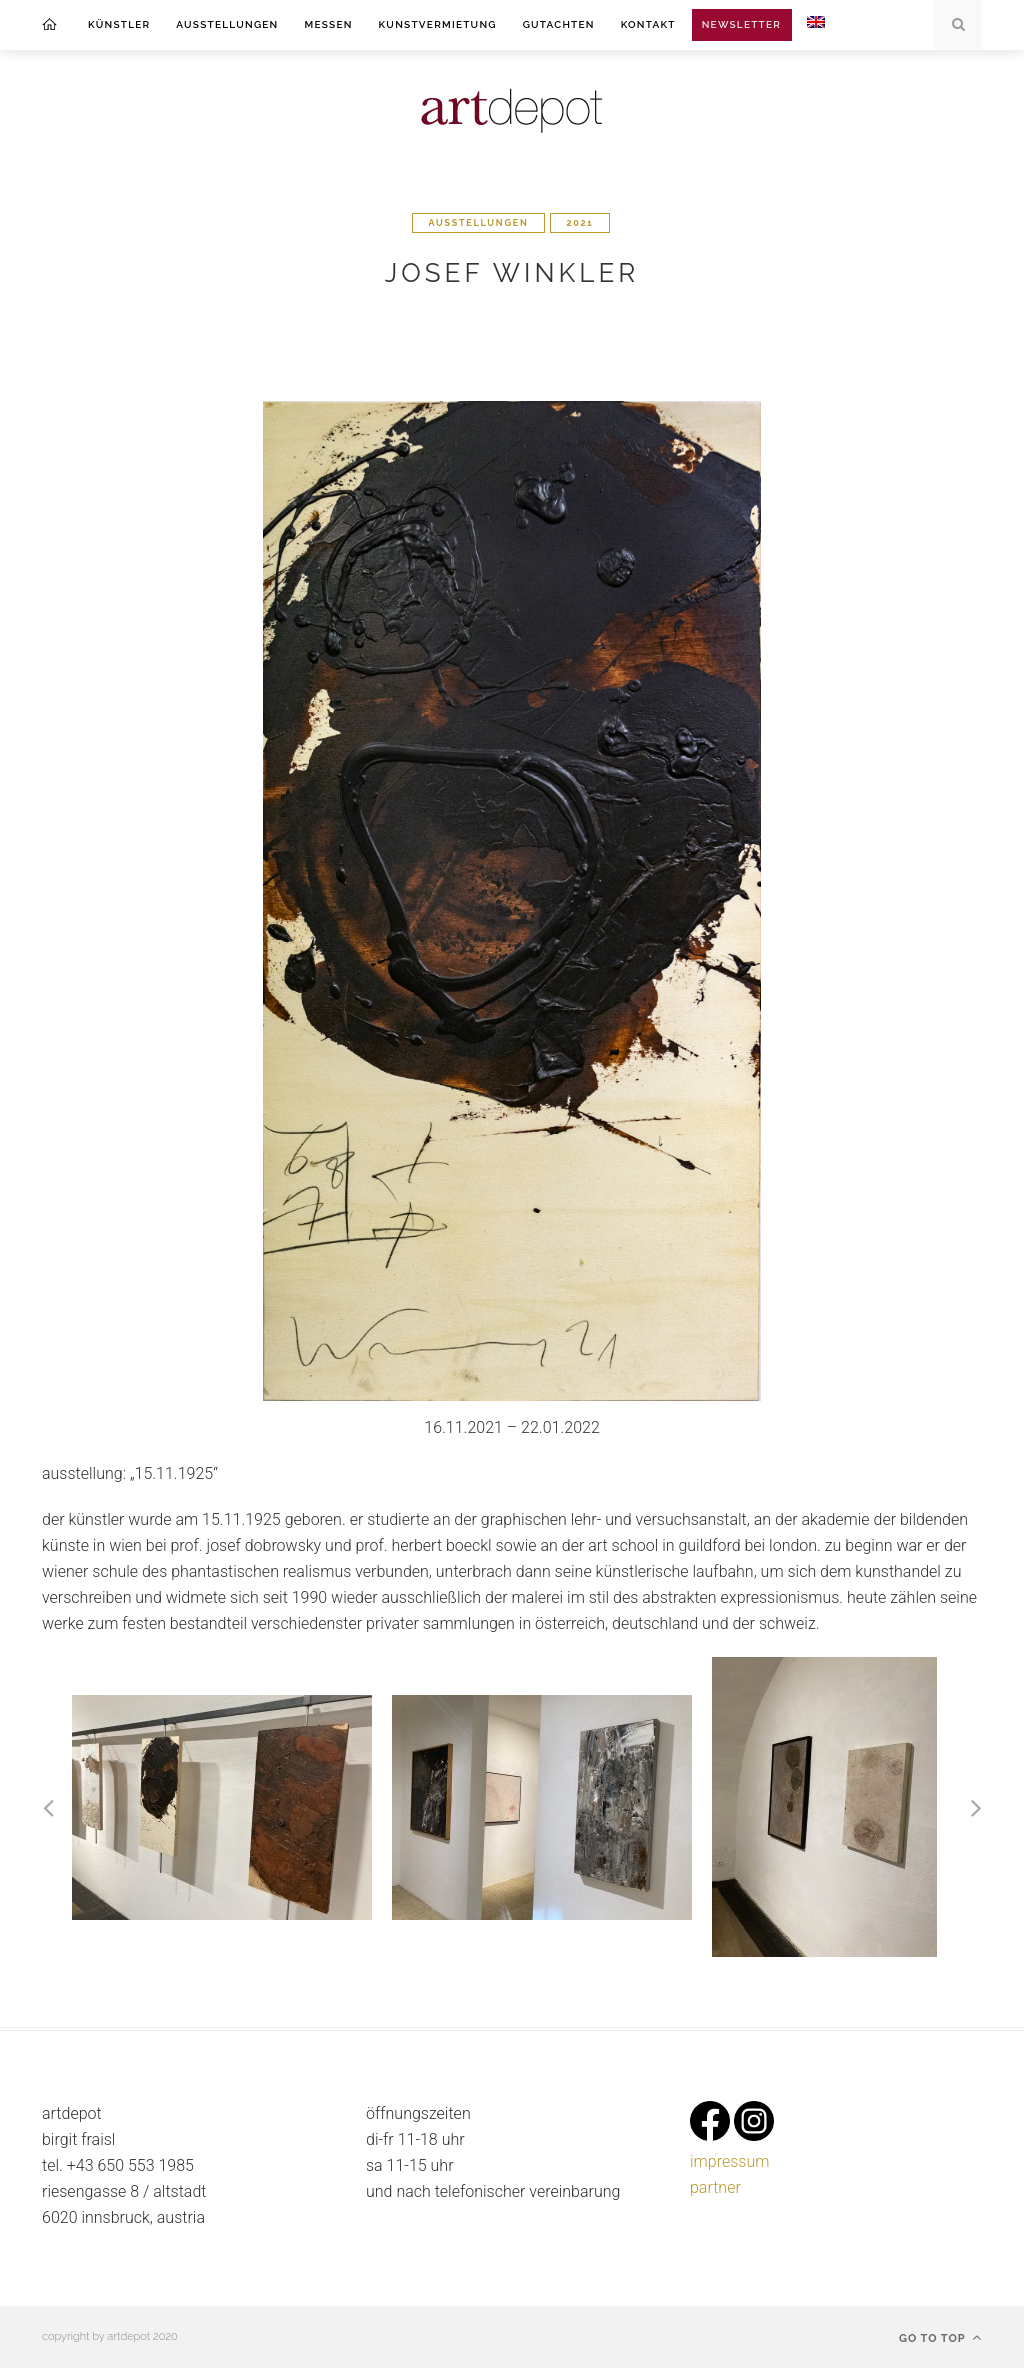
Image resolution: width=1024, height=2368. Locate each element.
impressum (729, 2161)
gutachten (559, 24)
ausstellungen (227, 24)
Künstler (119, 24)
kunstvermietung (438, 24)
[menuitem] (816, 25)
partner (715, 2187)
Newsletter (741, 24)
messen (328, 24)
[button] (58, 1807)
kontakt (648, 24)
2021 (579, 223)
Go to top (940, 2337)
